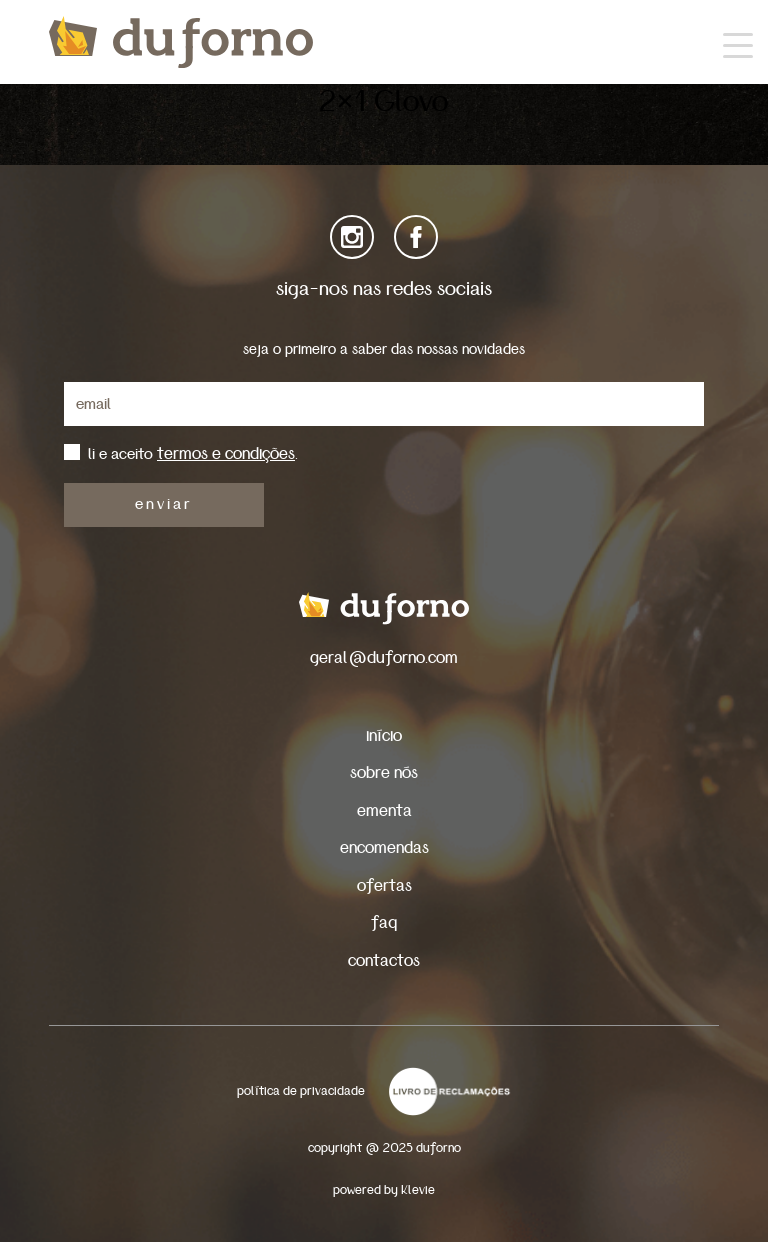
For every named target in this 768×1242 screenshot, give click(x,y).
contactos (384, 960)
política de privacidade (301, 1091)
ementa (384, 810)
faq (384, 922)
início (384, 735)
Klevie (418, 1190)
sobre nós (384, 772)
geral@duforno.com (384, 657)
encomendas (384, 847)
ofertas (384, 885)
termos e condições (226, 453)
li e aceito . (193, 454)
